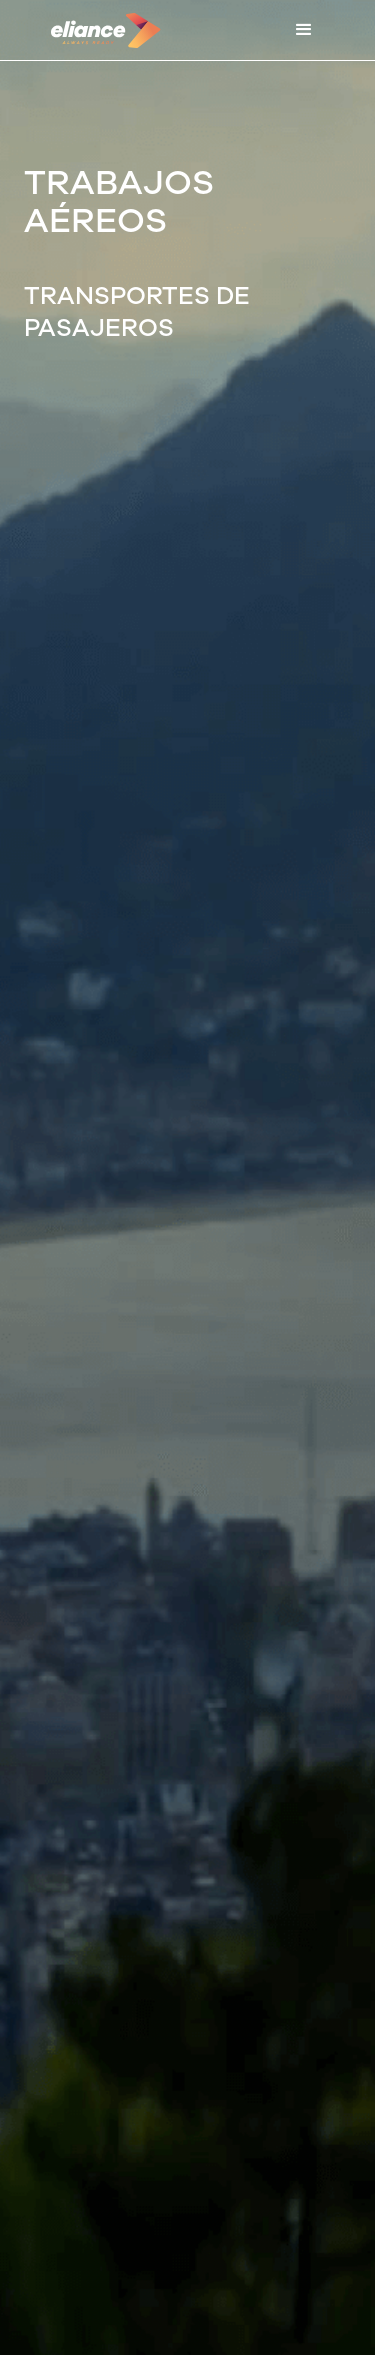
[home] (101, 30)
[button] (304, 30)
